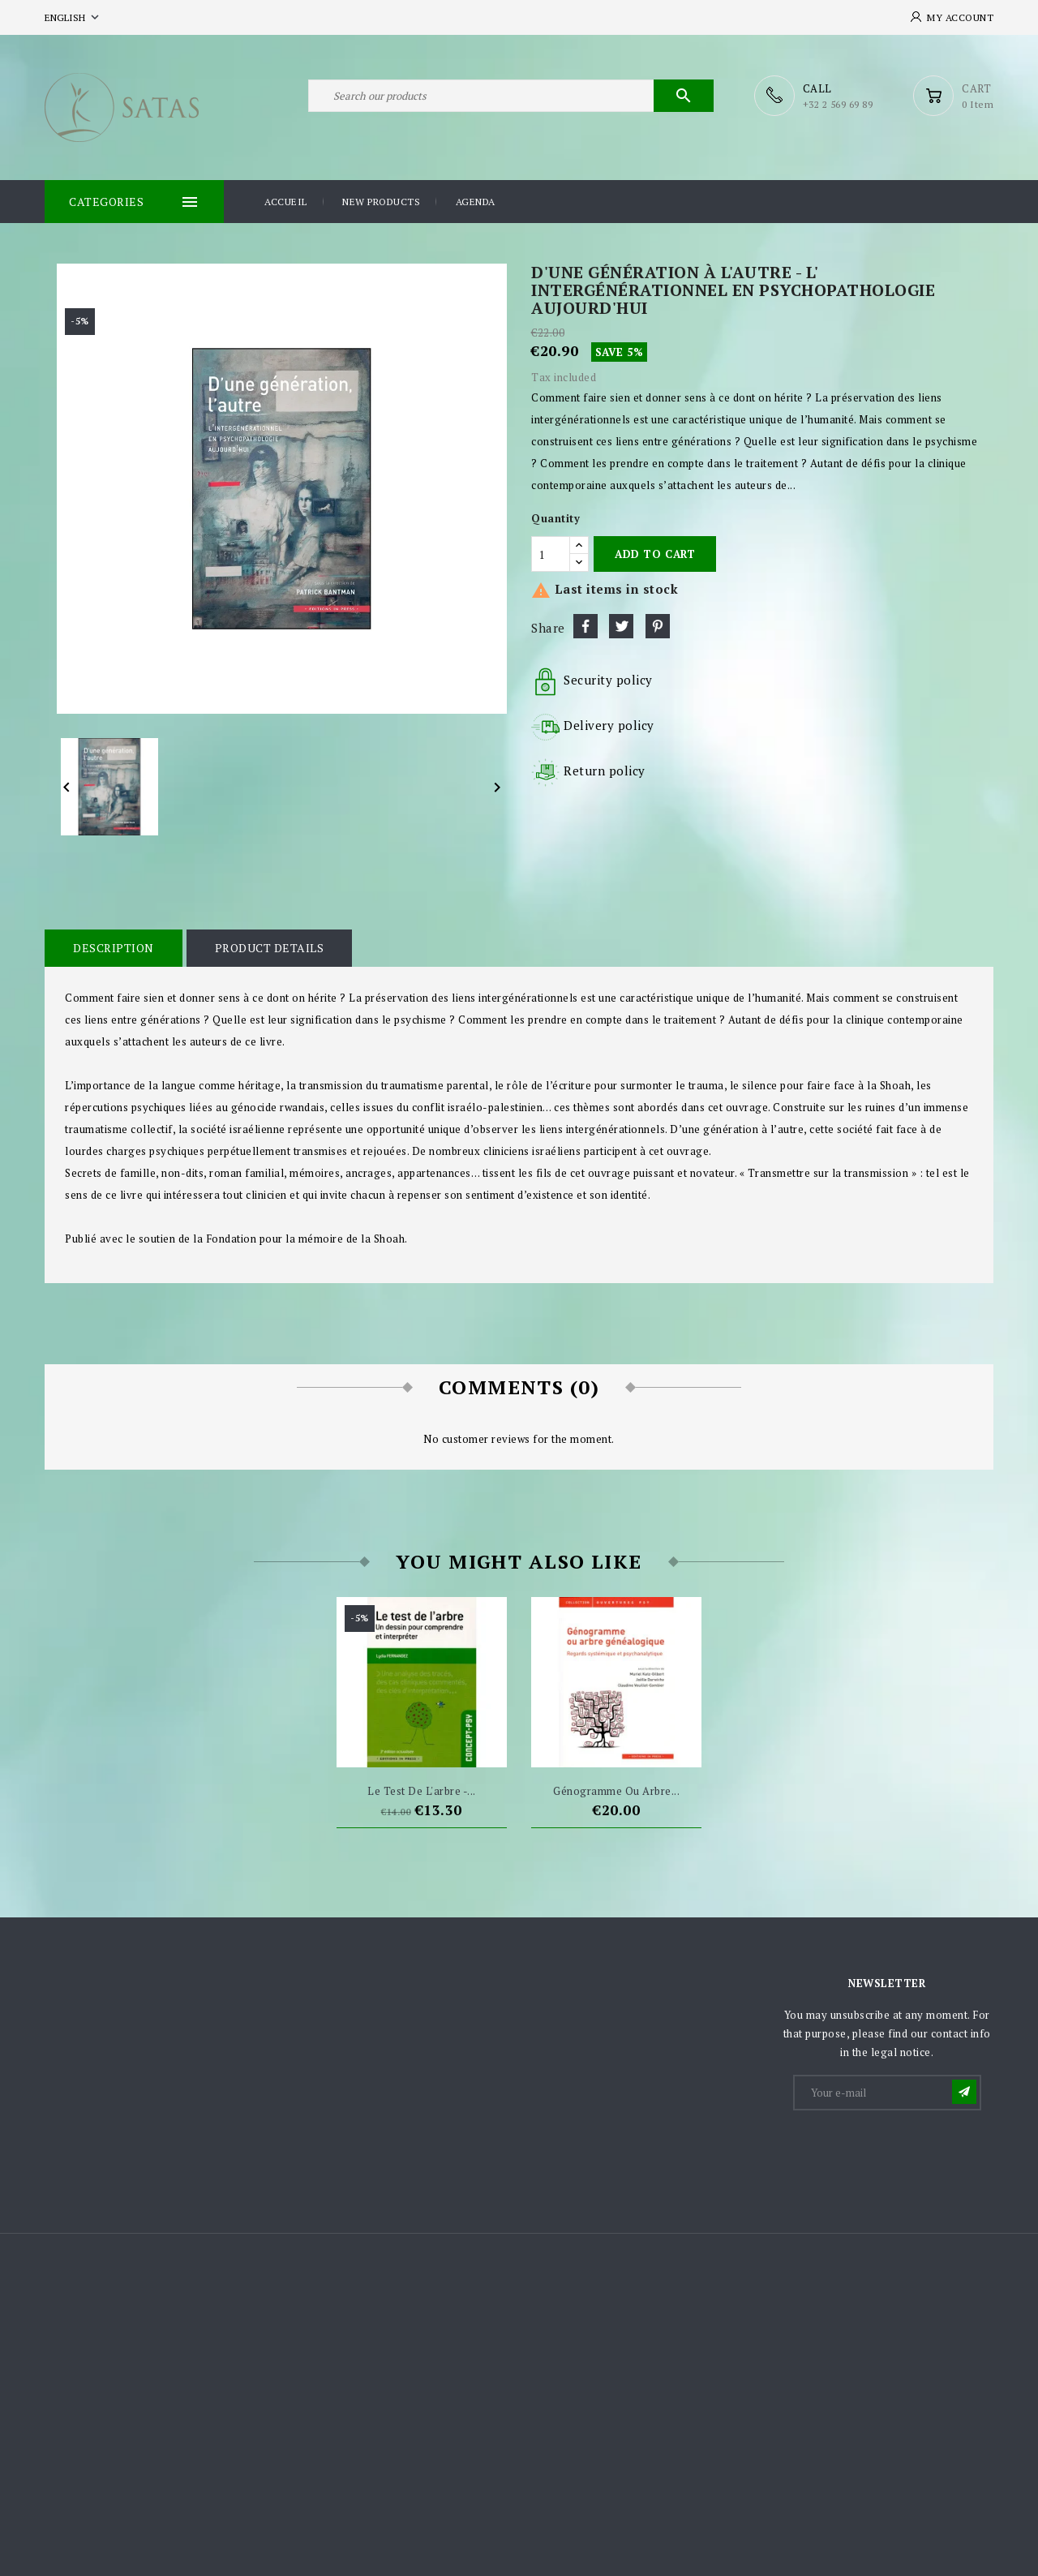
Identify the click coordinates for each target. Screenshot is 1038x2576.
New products (381, 201)
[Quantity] (550, 554)
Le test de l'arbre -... (421, 1791)
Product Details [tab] (269, 947)
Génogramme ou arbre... (616, 1791)
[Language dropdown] (73, 17)
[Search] (511, 95)
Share (585, 626)
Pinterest (658, 626)
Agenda (475, 201)
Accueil (285, 201)
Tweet (621, 626)
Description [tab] (113, 947)
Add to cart (655, 554)
